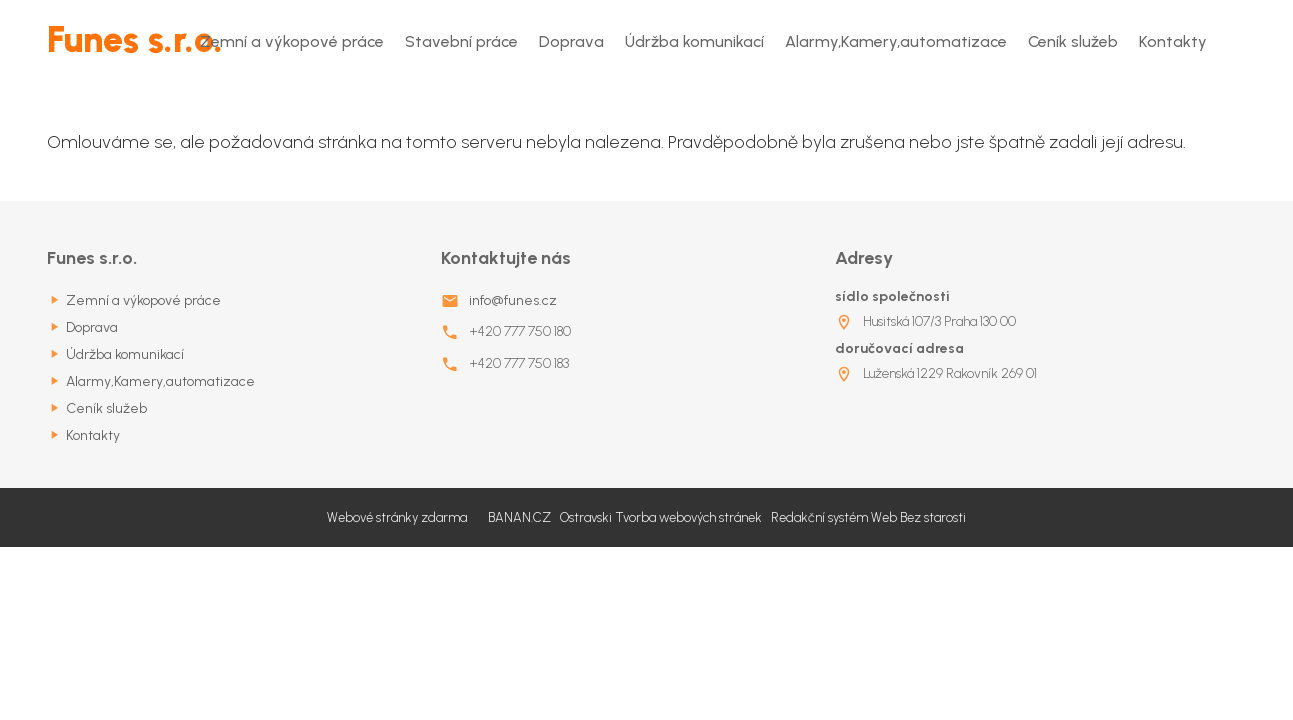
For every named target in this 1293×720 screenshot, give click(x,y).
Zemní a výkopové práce (292, 41)
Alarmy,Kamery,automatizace (896, 41)
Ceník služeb (1073, 41)
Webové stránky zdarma (397, 517)
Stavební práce (461, 41)
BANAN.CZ (519, 517)
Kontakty (1173, 41)
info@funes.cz (513, 300)
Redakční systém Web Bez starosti (868, 517)
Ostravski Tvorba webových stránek (661, 517)
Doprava (571, 41)
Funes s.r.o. (135, 39)
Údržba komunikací (694, 41)
